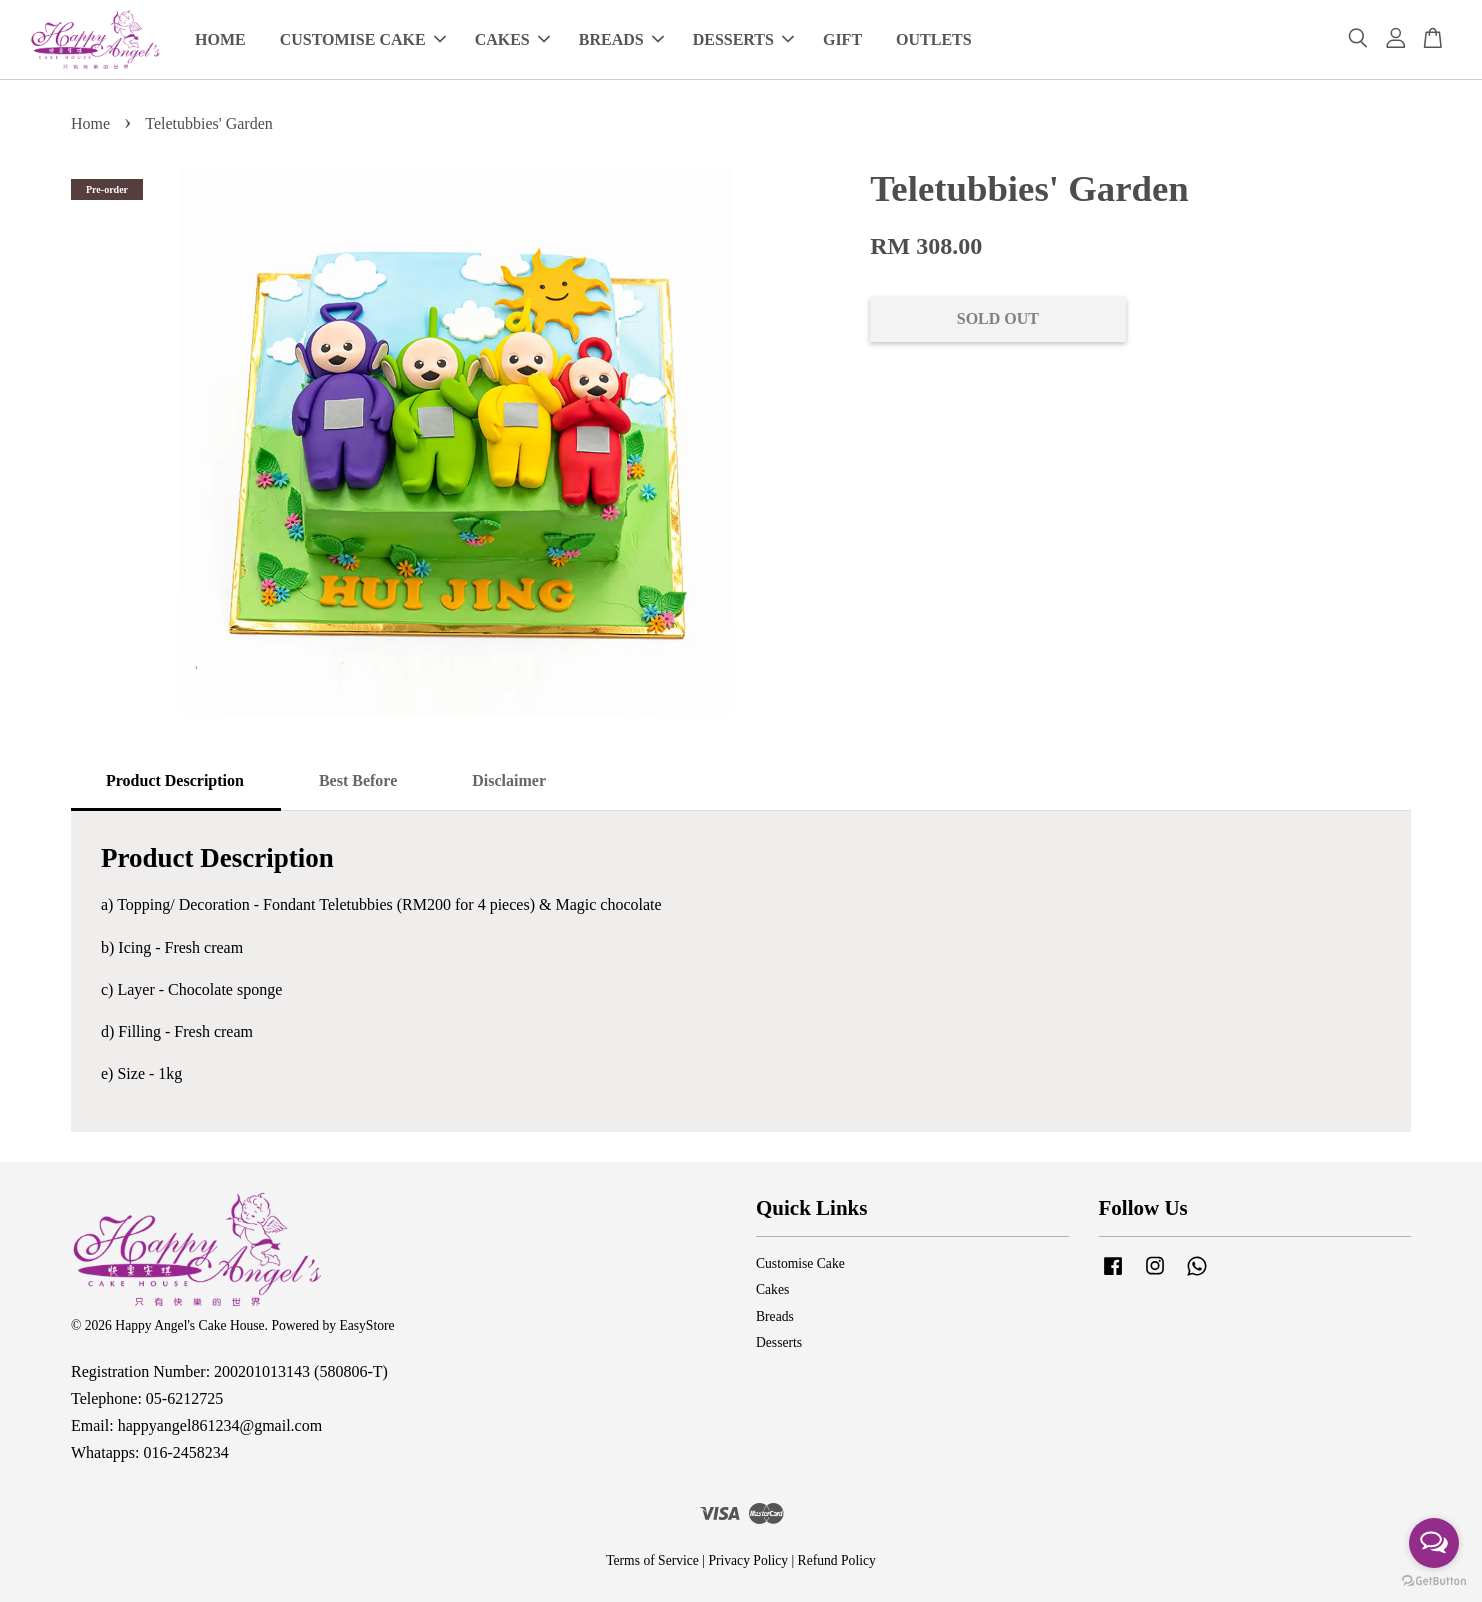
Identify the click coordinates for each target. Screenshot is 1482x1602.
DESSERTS (743, 39)
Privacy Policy (748, 1560)
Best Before (358, 780)
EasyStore (366, 1325)
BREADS (621, 39)
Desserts (779, 1342)
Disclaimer (509, 780)
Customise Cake (800, 1263)
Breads (775, 1316)
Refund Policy (837, 1560)
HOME (220, 39)
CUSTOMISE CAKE (363, 39)
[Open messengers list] (1434, 1543)
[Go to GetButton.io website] (1434, 1581)
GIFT (842, 39)
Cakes (772, 1289)
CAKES (512, 39)
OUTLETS (934, 39)
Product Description (175, 780)
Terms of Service (652, 1560)
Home (90, 123)
